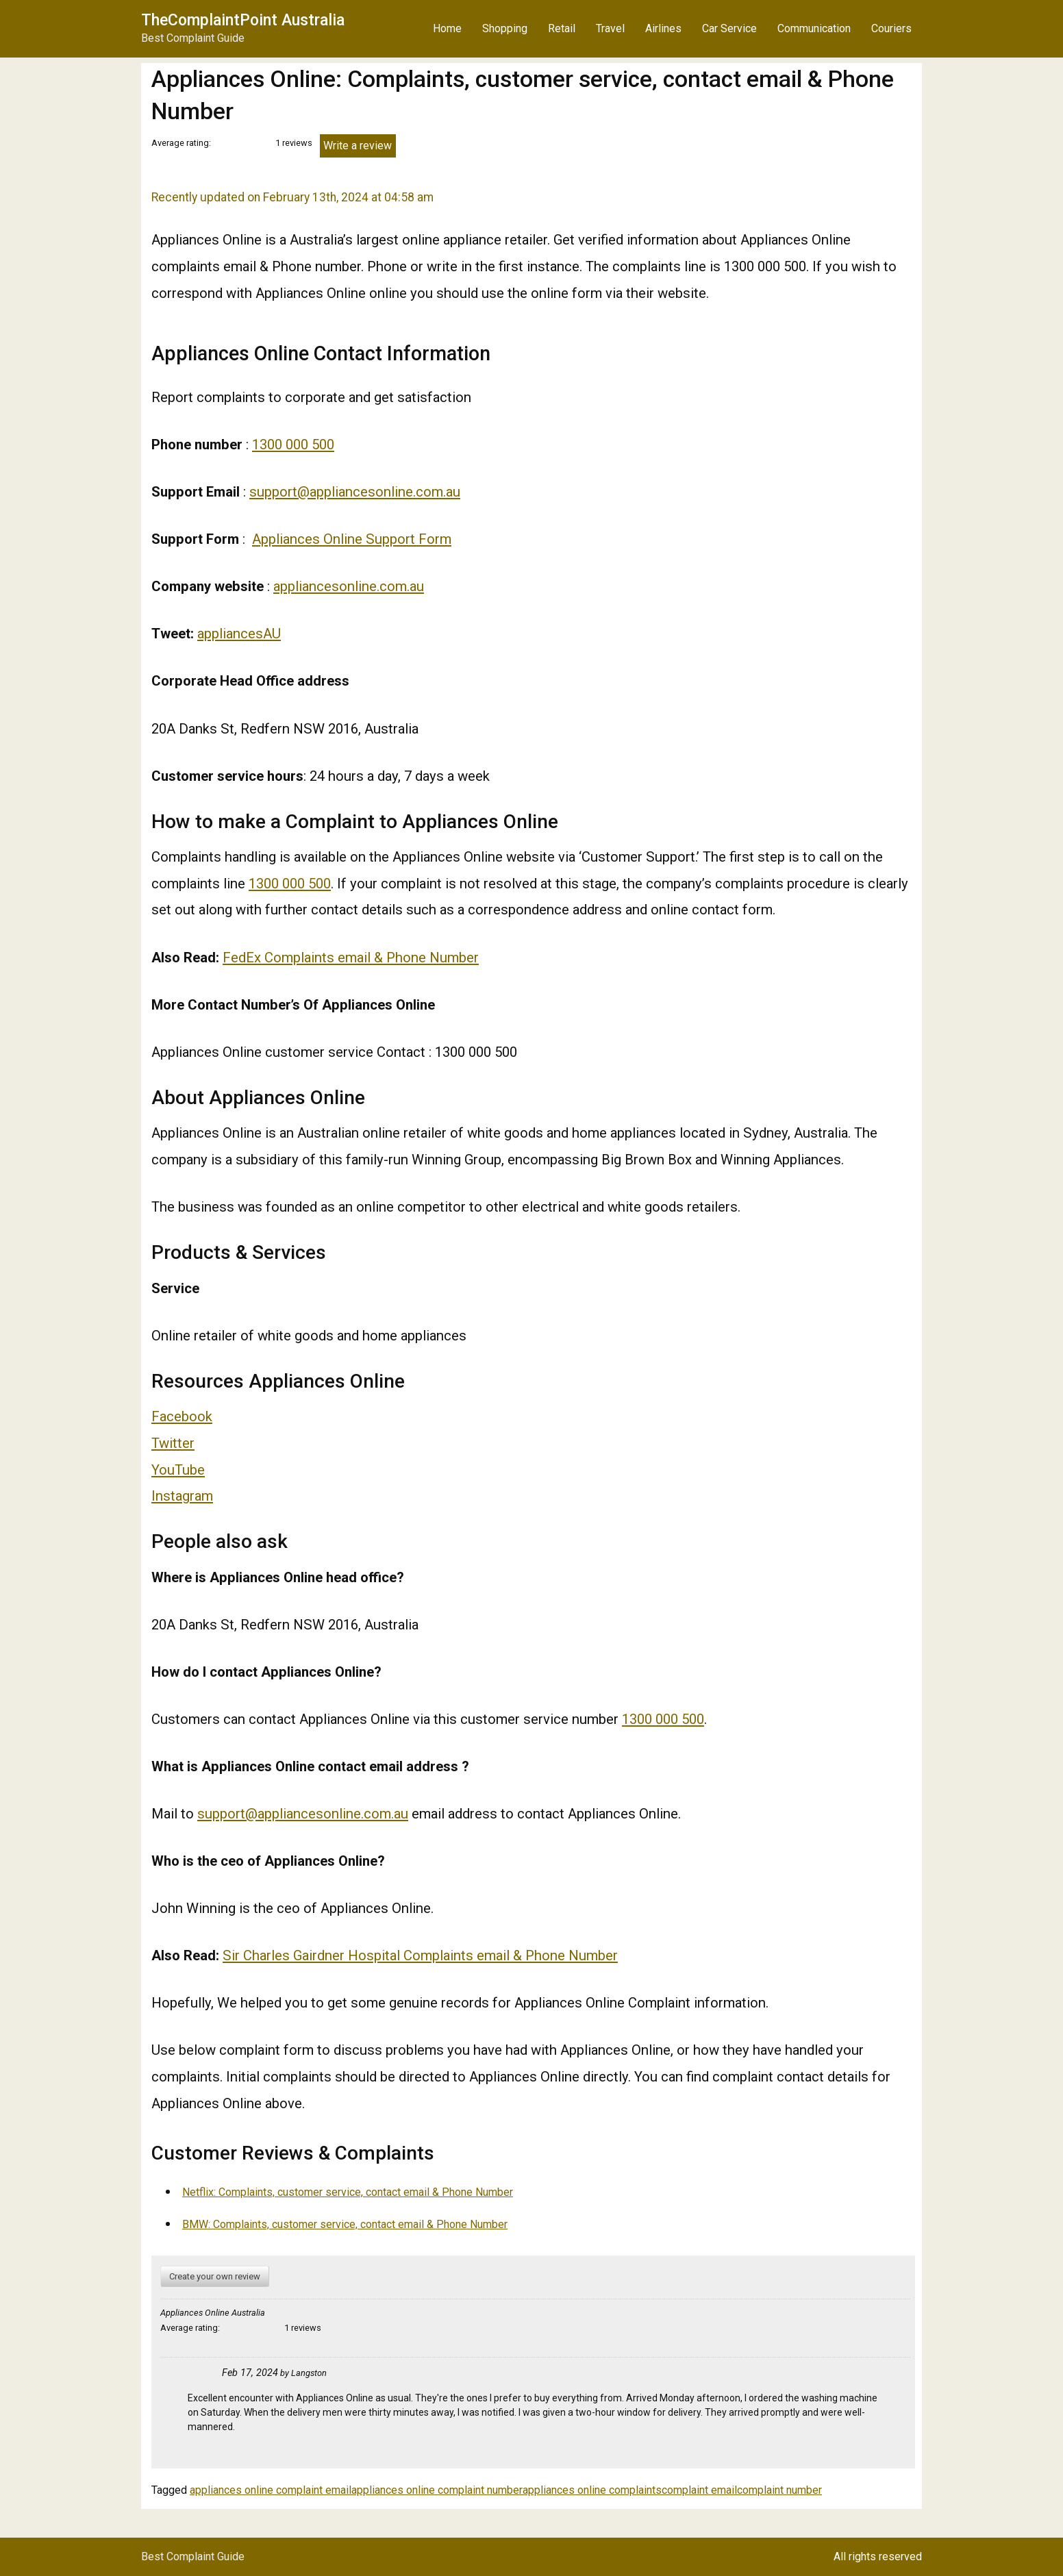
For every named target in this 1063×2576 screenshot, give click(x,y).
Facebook (181, 1416)
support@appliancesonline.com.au (354, 492)
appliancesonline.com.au (348, 586)
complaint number (779, 2490)
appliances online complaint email (270, 2490)
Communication (814, 28)
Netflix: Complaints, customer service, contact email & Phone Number (347, 2192)
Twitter (173, 1443)
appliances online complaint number (437, 2490)
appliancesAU (239, 633)
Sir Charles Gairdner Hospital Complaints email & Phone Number (420, 1955)
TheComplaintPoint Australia (243, 20)
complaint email (699, 2490)
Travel (610, 28)
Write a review (357, 145)
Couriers (891, 28)
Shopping (504, 28)
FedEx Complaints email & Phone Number (351, 957)
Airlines (663, 28)
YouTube (178, 1470)
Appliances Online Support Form (351, 539)
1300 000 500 (293, 444)
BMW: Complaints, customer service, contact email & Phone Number (345, 2224)
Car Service (729, 28)
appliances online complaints (592, 2490)
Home (447, 28)
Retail (561, 28)
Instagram (182, 1496)
